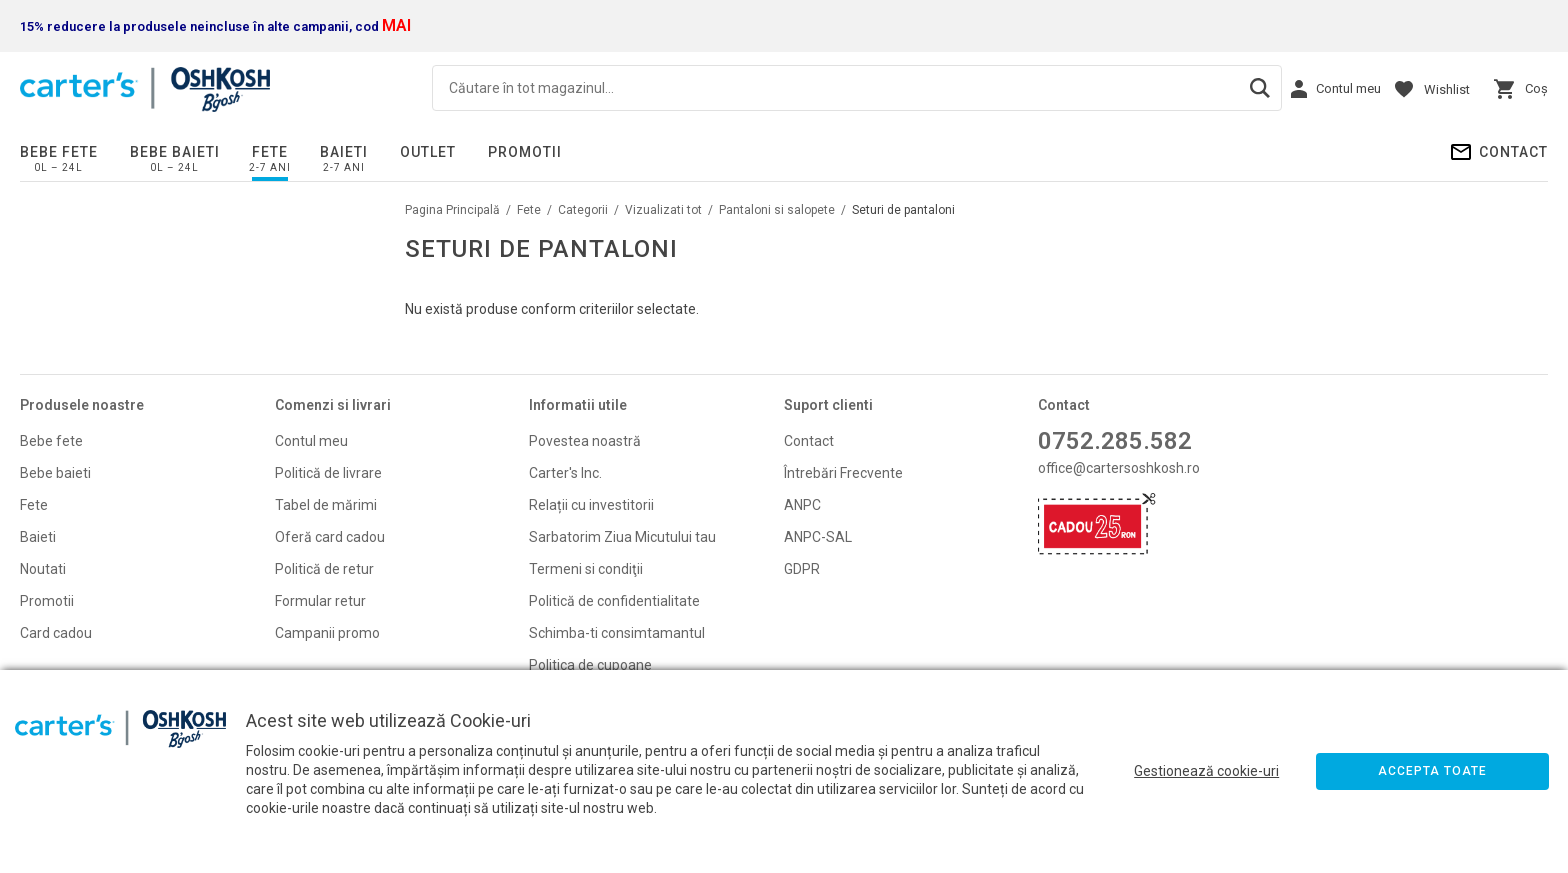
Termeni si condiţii (586, 569)
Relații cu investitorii (591, 505)
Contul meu (311, 441)
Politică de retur (324, 569)
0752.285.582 (1115, 441)
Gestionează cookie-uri (1206, 771)
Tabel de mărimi (326, 505)
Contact (1513, 152)
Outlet (428, 152)
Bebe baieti (175, 152)
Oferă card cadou (330, 537)
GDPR (802, 569)
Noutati (43, 569)
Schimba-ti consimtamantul (617, 633)
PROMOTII (525, 152)
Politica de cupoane (590, 665)
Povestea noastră (585, 441)
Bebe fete (59, 152)
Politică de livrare (328, 473)
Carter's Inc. (565, 473)
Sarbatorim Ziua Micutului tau (622, 537)
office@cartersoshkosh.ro (1119, 468)
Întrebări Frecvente (843, 473)
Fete (270, 152)
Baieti (344, 152)
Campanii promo (327, 633)
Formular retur (320, 601)
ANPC (802, 505)
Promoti (45, 601)
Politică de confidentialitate (614, 601)
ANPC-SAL (818, 537)
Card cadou (56, 633)
